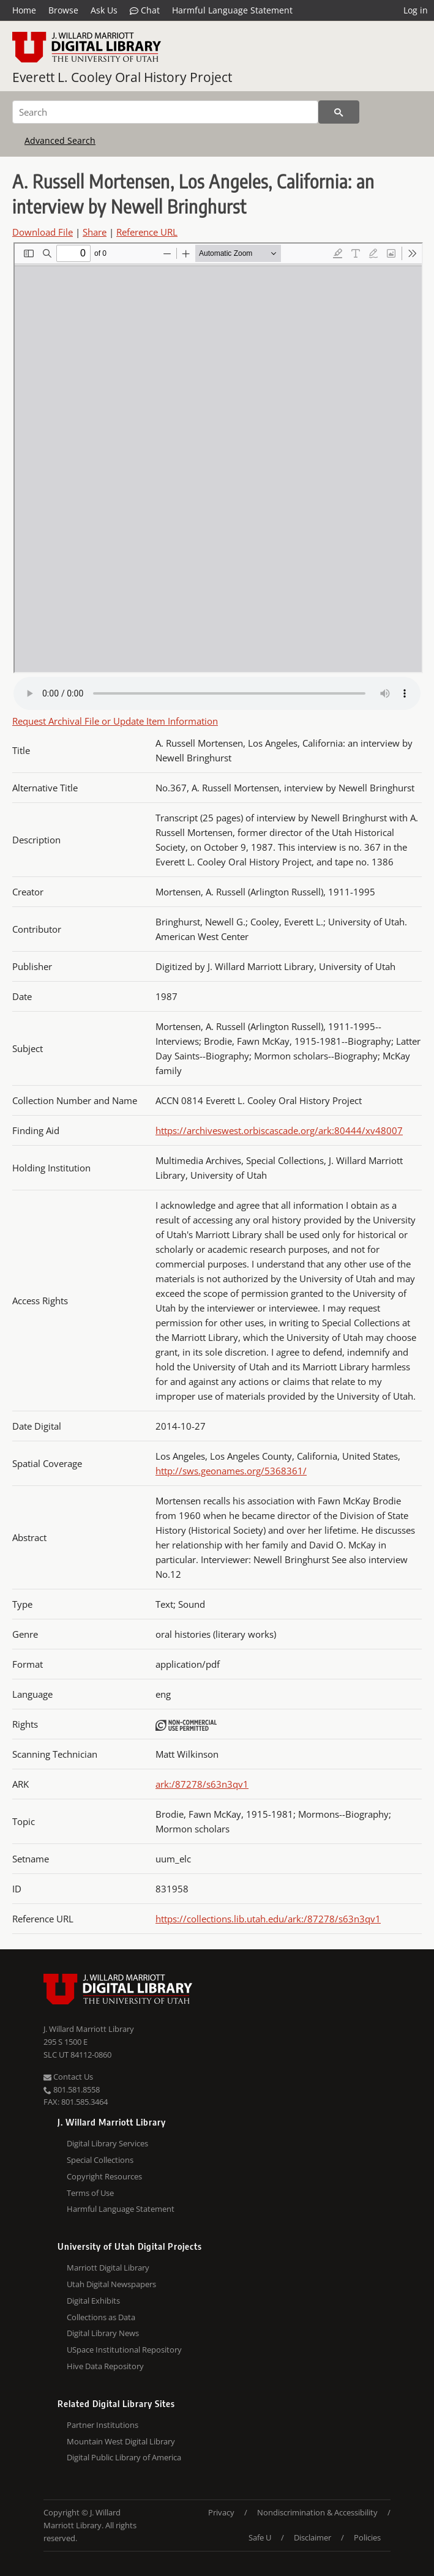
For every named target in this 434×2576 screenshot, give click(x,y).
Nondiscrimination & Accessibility (317, 2512)
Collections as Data (101, 2317)
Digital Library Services (107, 2143)
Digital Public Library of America (124, 2457)
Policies (367, 2537)
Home (24, 10)
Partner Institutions (102, 2424)
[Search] (165, 112)
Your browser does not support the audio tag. (217, 693)
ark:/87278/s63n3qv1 (202, 1784)
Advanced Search (59, 140)
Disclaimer (312, 2537)
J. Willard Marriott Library (88, 2028)
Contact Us (68, 2076)
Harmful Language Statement (232, 10)
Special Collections (100, 2159)
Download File (42, 232)
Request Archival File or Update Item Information (115, 721)
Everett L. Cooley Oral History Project (122, 77)
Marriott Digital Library (108, 2267)
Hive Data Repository (105, 2366)
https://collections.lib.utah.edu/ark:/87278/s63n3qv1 (268, 1919)
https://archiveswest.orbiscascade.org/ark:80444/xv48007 (279, 1130)
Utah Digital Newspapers (111, 2284)
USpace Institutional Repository (124, 2349)
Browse (63, 10)
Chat (145, 10)
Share (95, 232)
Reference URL (147, 232)
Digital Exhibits (93, 2300)
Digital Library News (103, 2333)
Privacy (221, 2512)
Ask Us (104, 10)
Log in (415, 10)
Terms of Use (90, 2192)
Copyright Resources (104, 2176)
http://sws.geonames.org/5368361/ (231, 1471)
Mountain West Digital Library (121, 2441)
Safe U (260, 2537)
